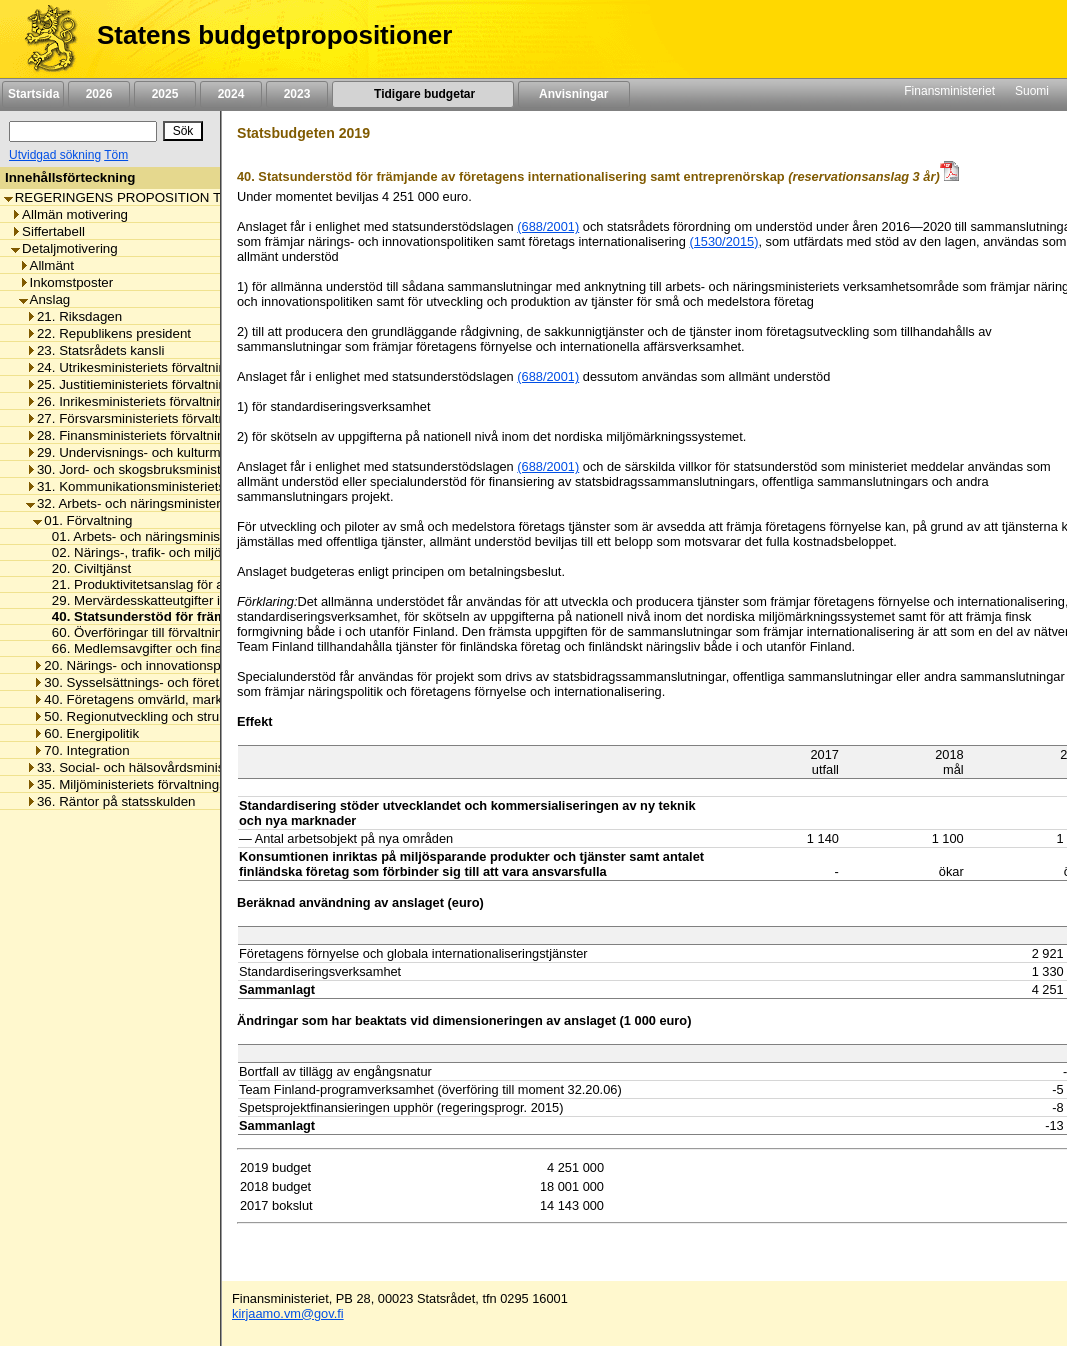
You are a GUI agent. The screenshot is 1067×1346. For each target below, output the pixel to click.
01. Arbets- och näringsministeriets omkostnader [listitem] (189, 536)
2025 (165, 94)
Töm (116, 155)
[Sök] (83, 131)
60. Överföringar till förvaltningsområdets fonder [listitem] (187, 632)
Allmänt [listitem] (46, 265)
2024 (231, 94)
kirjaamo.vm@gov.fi (288, 1313)
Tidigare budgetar (422, 94)
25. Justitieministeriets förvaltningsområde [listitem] (155, 384)
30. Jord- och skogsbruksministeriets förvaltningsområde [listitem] (198, 469)
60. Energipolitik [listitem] (86, 733)
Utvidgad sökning (55, 155)
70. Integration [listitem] (81, 750)
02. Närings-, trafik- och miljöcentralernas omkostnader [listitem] (208, 552)
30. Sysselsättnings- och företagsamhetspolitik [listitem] (175, 682)
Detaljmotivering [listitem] (64, 248)
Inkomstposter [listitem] (66, 282)
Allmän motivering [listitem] (69, 214)
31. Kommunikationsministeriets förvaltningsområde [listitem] (184, 486)
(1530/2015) (723, 241)
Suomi (1032, 91)
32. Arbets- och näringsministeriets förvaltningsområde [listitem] (192, 503)
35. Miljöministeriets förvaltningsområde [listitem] (148, 784)
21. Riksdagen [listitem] (74, 316)
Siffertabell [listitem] (48, 231)
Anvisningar (574, 94)
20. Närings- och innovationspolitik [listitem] (140, 665)
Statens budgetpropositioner (274, 35)
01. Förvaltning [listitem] (82, 520)
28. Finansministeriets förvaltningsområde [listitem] (155, 435)
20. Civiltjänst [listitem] (86, 568)
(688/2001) (548, 226)
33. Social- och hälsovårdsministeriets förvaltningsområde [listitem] (202, 767)
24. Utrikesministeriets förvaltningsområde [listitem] (155, 367)
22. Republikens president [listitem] (108, 333)
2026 (99, 94)
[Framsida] (43, 39)
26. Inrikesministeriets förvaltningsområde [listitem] (154, 401)
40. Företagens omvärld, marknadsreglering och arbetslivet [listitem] (212, 699)
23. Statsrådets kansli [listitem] (95, 350)
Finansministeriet (949, 91)
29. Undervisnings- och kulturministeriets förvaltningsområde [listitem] (210, 452)
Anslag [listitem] (45, 299)
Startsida (33, 94)
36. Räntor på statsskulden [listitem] (111, 801)
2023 (297, 94)
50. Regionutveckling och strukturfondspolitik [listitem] (170, 716)
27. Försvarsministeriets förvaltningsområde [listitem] (161, 418)
